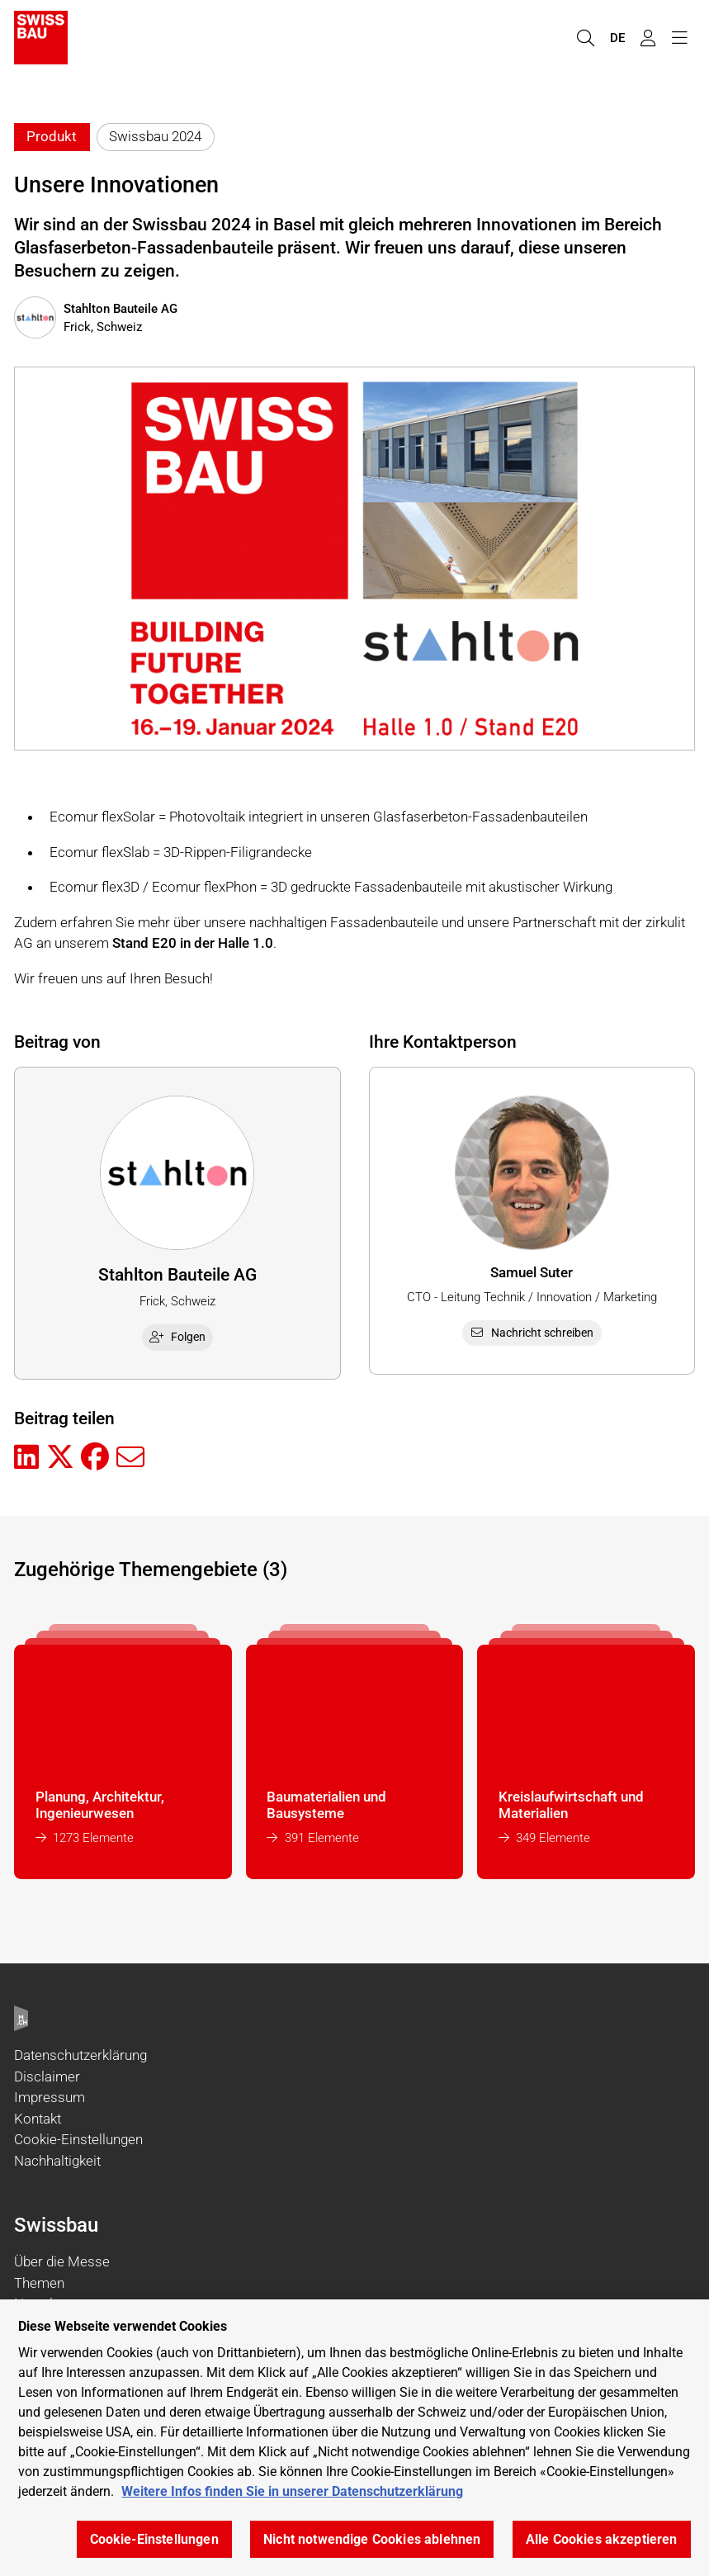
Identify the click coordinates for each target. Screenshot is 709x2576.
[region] (354, 2437)
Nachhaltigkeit (57, 2160)
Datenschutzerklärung (80, 2055)
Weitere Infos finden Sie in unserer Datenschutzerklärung (292, 2491)
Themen (39, 2283)
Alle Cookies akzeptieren (602, 2539)
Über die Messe (62, 2261)
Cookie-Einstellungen (78, 2139)
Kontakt (37, 2118)
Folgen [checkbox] (177, 1336)
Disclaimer (47, 2076)
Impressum (49, 2097)
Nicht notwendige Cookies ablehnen (371, 2539)
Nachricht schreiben (531, 1332)
